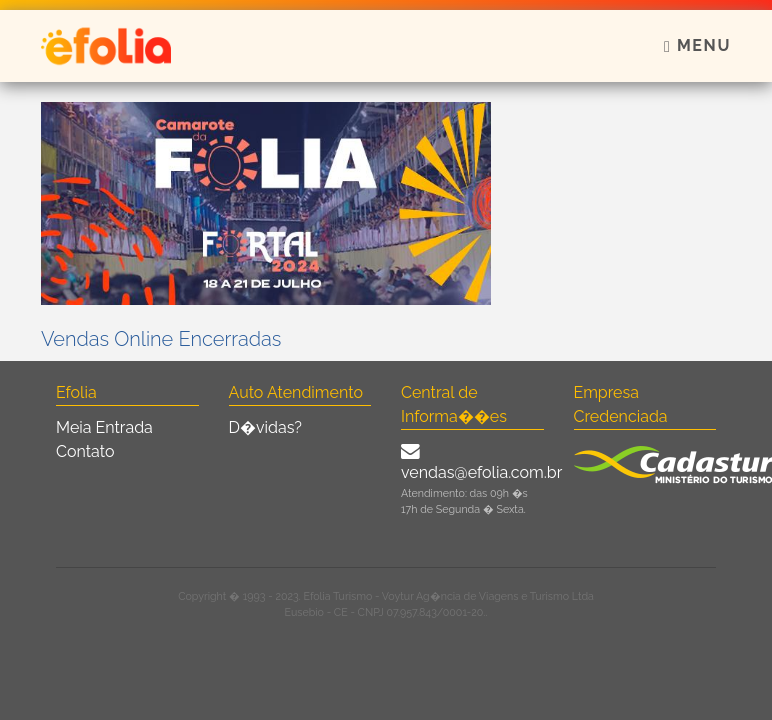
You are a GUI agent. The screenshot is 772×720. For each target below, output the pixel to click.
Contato (85, 451)
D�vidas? (265, 427)
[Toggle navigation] (691, 46)
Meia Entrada (104, 427)
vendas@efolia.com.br (481, 472)
